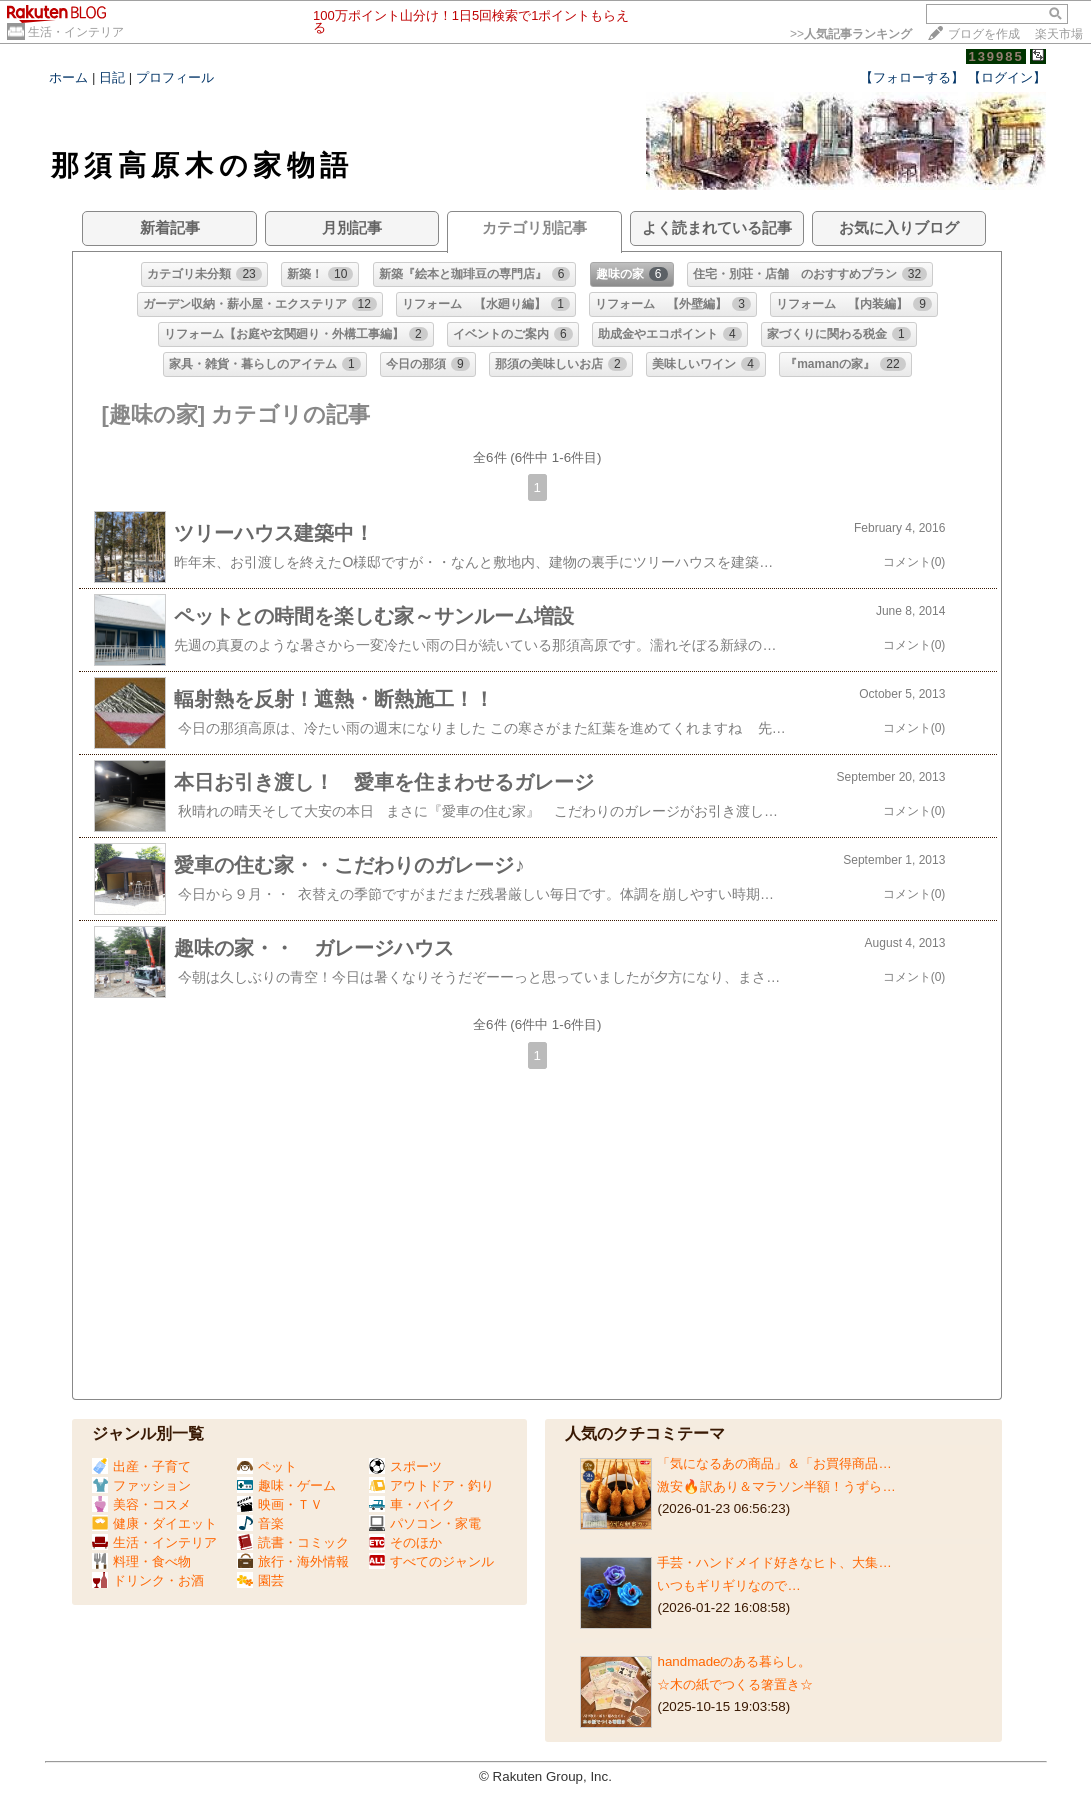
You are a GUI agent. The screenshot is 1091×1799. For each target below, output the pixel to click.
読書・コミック (293, 1542)
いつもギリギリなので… (728, 1585)
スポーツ (405, 1466)
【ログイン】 (1007, 77)
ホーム (68, 77)
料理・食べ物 (141, 1561)
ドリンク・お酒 (148, 1580)
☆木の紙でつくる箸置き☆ (735, 1684)
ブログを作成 (984, 34)
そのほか (405, 1542)
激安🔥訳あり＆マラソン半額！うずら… (776, 1486)
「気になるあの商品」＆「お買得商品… (774, 1463)
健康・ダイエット (154, 1523)
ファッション (141, 1485)
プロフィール (175, 77)
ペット (267, 1466)
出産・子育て (141, 1466)
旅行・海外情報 (293, 1561)
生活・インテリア (76, 32)
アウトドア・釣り (431, 1485)
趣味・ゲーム (286, 1485)
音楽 (260, 1523)
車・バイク (412, 1504)
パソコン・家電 (425, 1523)
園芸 (260, 1580)
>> (851, 34)
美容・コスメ (141, 1504)
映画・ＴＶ (280, 1504)
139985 (995, 56)
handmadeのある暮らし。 (734, 1661)
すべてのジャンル (431, 1561)
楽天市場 (1059, 34)
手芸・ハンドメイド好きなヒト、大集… (774, 1562)
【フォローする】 (912, 77)
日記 (112, 77)
